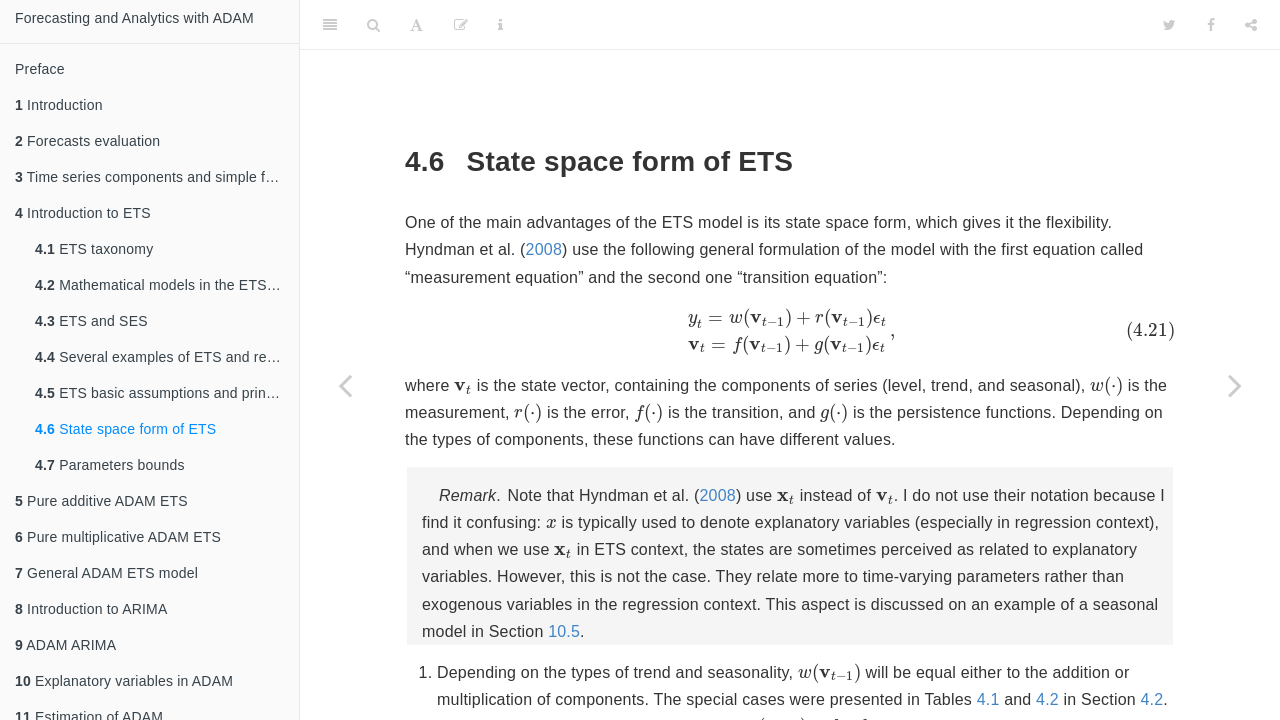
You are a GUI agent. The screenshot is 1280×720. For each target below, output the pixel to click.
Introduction (59, 105)
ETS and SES (91, 321)
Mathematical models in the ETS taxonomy (167, 285)
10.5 (733, 639)
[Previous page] (345, 385)
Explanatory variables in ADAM (124, 681)
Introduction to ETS (83, 213)
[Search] (373, 25)
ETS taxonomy (94, 249)
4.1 (1007, 709)
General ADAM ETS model (106, 573)
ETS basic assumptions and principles (167, 393)
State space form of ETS (125, 429)
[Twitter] (1169, 25)
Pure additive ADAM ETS (101, 501)
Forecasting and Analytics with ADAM (134, 18)
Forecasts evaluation (87, 141)
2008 (544, 249)
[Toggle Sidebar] (330, 25)
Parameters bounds (110, 465)
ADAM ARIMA (65, 645)
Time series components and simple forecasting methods (157, 177)
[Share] (1251, 25)
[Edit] (461, 25)
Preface (40, 69)
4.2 (1066, 709)
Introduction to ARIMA (91, 609)
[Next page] (1235, 385)
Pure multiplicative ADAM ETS (118, 537)
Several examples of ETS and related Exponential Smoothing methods (167, 357)
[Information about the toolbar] (500, 25)
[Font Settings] (416, 25)
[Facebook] (1211, 25)
